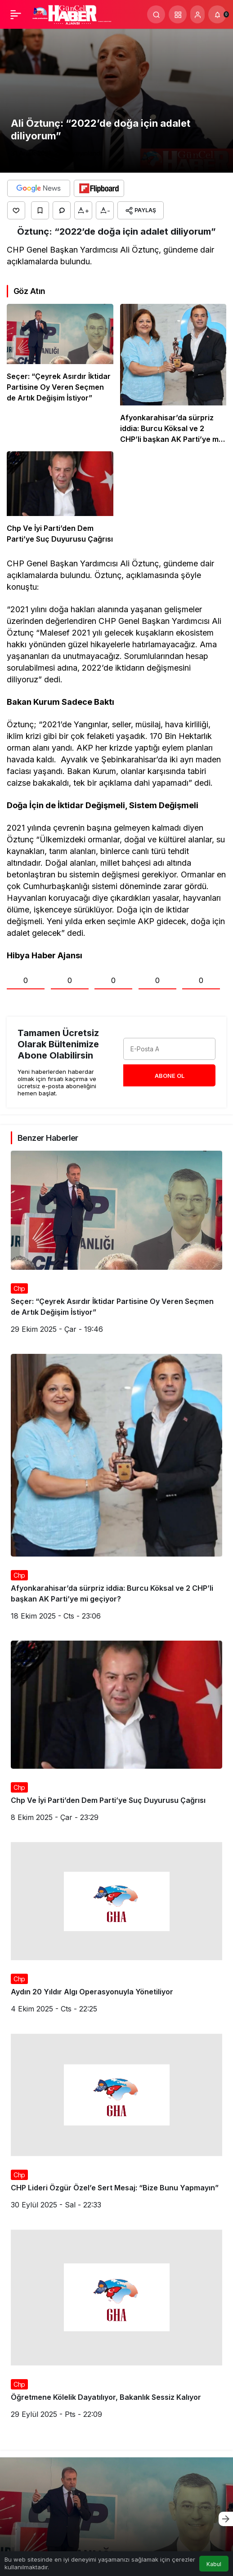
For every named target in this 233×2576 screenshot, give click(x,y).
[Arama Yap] (156, 14)
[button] (178, 14)
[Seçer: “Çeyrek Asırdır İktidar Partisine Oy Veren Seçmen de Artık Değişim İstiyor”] (60, 374)
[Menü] (16, 14)
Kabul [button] (213, 2564)
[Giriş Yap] (197, 14)
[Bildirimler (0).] (217, 14)
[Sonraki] (226, 2519)
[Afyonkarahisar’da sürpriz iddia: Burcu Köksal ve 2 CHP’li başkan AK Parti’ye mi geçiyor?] (173, 374)
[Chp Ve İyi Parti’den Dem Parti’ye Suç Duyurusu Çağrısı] (60, 497)
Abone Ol (169, 1075)
